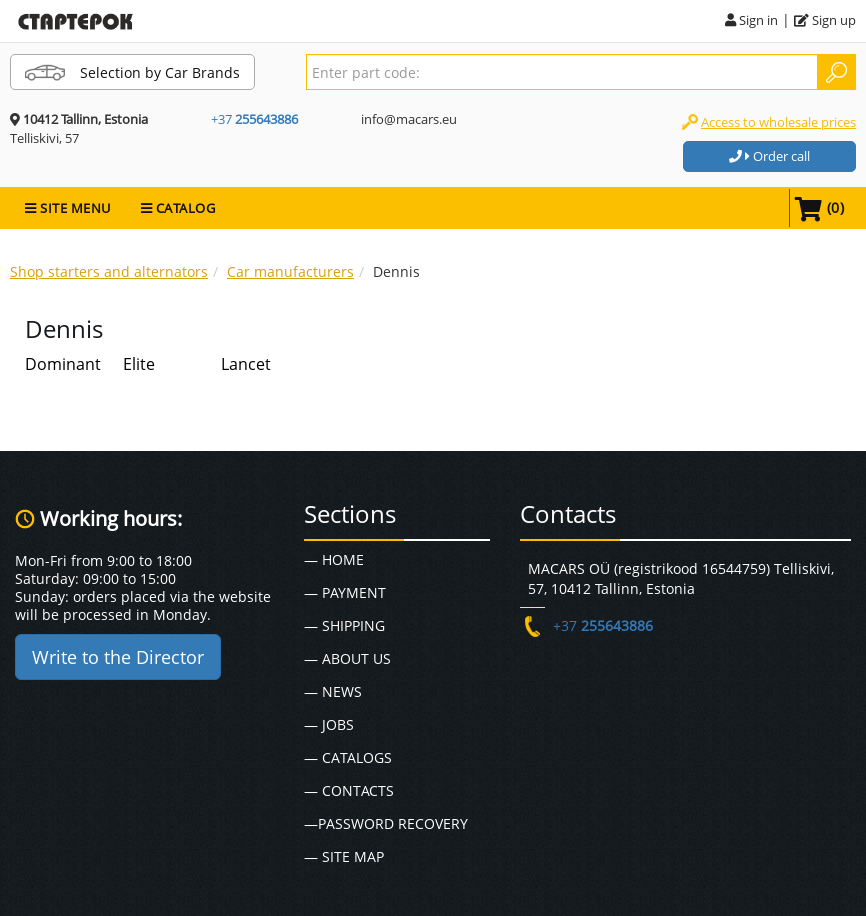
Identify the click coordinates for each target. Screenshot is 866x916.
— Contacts (349, 790)
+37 (254, 119)
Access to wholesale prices (778, 122)
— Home (334, 559)
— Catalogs (348, 757)
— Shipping (344, 625)
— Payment (345, 592)
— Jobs (329, 724)
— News (333, 691)
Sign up (825, 20)
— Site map (344, 856)
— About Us (347, 658)
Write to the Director (118, 657)
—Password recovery (386, 823)
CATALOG (178, 208)
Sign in (751, 20)
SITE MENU (68, 208)
